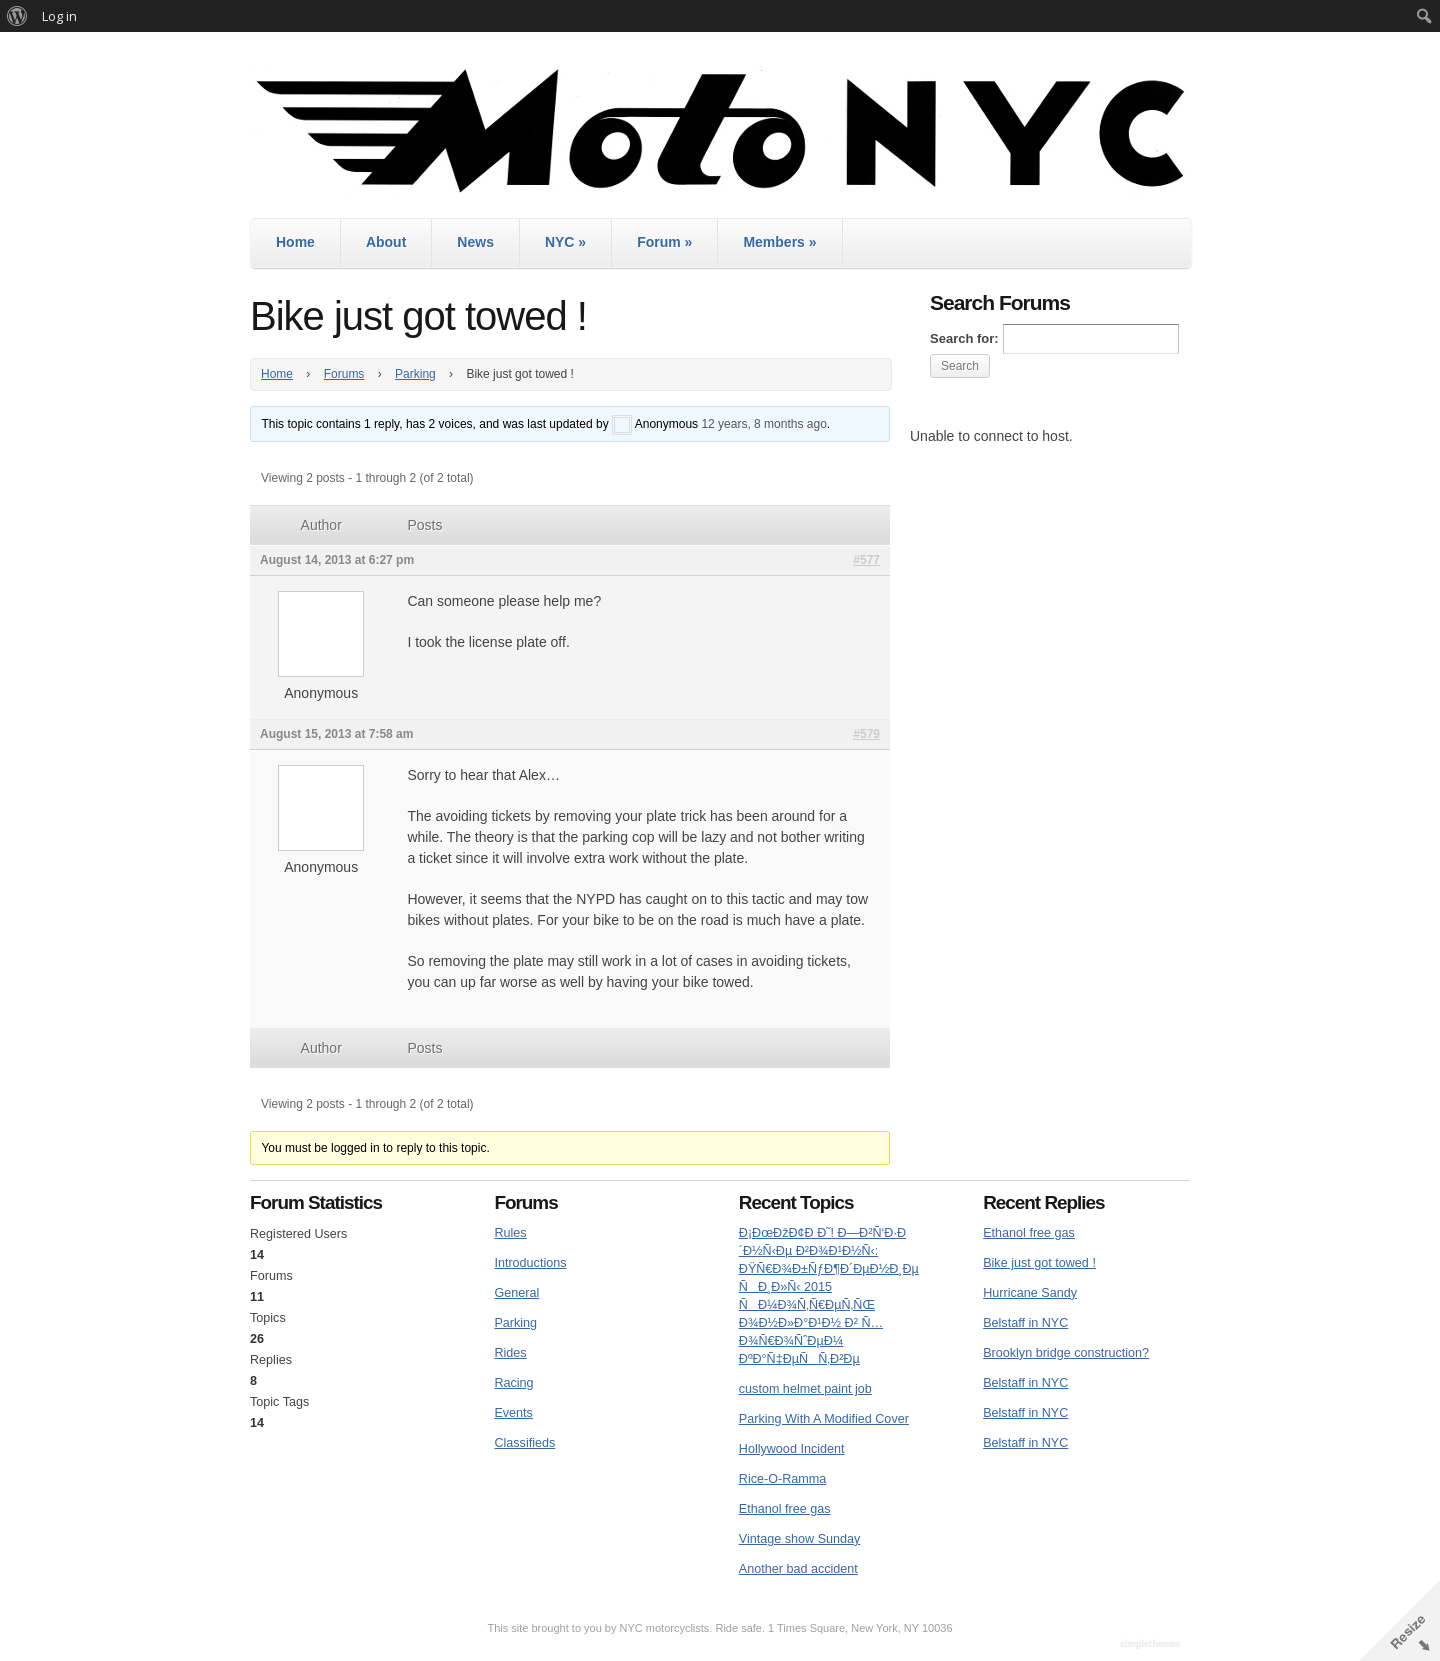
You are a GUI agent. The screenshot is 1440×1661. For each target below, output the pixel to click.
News (475, 242)
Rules (510, 1233)
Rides (510, 1353)
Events (513, 1413)
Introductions (530, 1263)
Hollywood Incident (792, 1449)
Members (779, 242)
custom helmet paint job (805, 1389)
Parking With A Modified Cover (824, 1419)
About (386, 242)
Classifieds (524, 1443)
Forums (344, 374)
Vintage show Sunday (800, 1539)
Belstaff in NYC (1025, 1323)
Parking (415, 374)
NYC (565, 242)
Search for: (964, 338)
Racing (513, 1383)
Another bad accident (798, 1569)
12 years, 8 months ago (763, 424)
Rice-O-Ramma (782, 1479)
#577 (866, 560)
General (516, 1293)
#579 (866, 734)
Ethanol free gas (785, 1509)
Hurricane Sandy (1030, 1293)
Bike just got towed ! (1039, 1263)
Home (295, 242)
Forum (664, 242)
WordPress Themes (1152, 1645)
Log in (59, 16)
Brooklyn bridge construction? (1066, 1353)
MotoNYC (720, 130)
